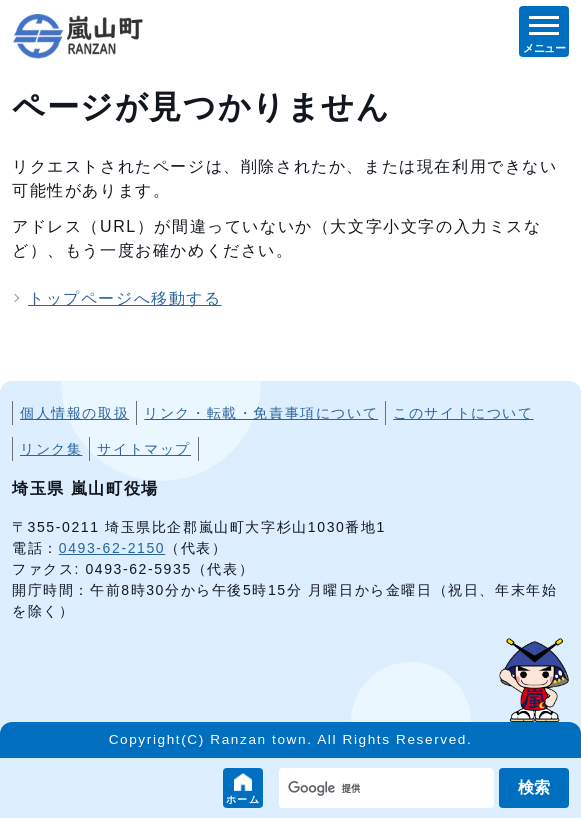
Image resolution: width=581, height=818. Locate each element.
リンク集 (51, 449)
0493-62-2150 (112, 548)
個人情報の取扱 (74, 413)
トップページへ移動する (125, 298)
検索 (534, 787)
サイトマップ (144, 449)
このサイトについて (463, 413)
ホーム (243, 799)
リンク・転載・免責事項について (261, 413)
